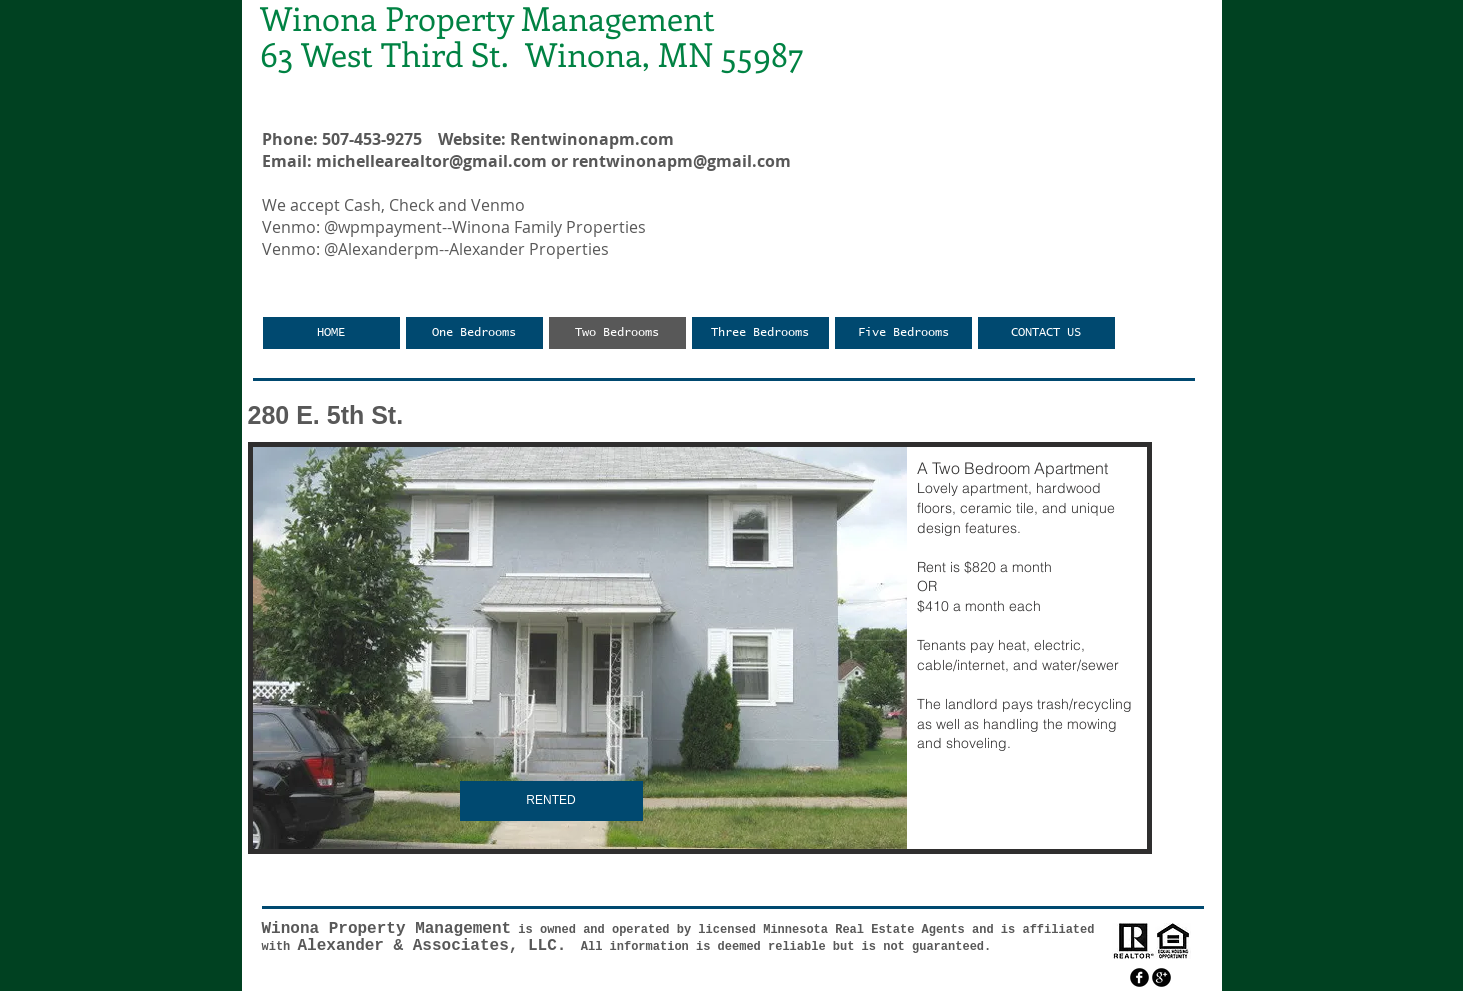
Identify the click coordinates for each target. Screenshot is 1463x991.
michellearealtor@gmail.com (431, 161)
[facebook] (1139, 977)
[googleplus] (1161, 977)
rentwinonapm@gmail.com (681, 161)
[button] (700, 648)
